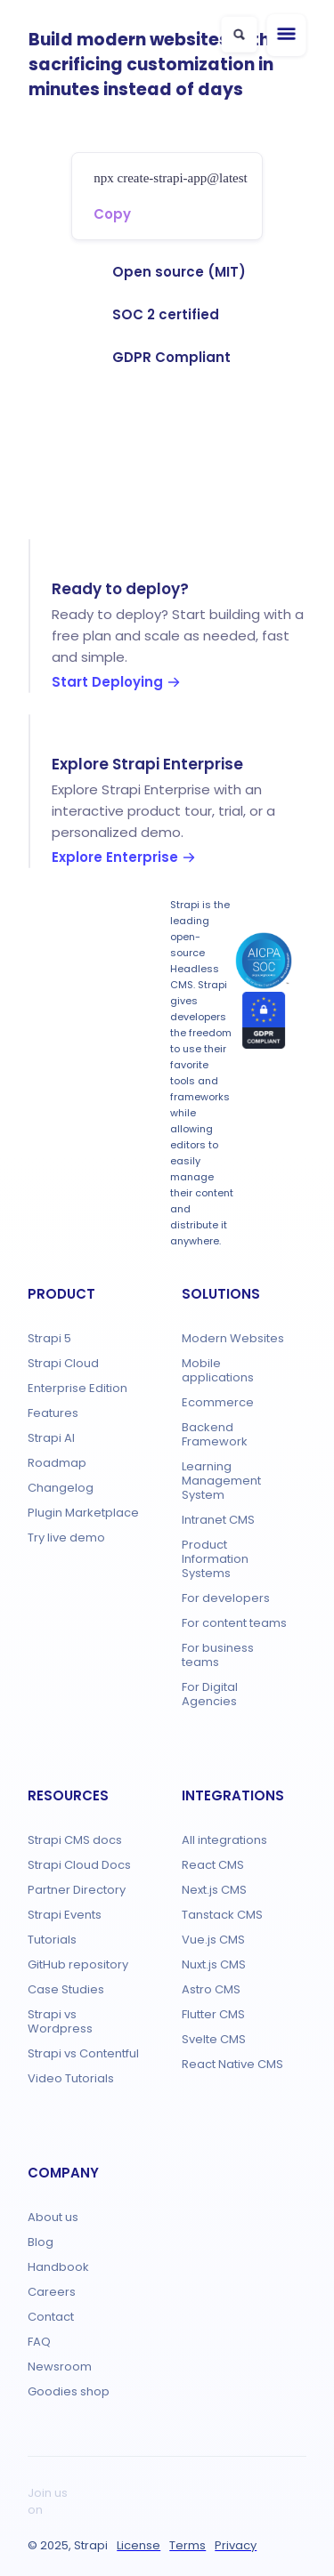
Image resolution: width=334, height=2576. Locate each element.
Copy (112, 214)
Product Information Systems (215, 1559)
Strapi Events (65, 1914)
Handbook (58, 2266)
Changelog (61, 1487)
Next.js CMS (214, 1889)
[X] (193, 2492)
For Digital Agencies (210, 1694)
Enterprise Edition (77, 1388)
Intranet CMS (218, 1519)
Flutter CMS (213, 2014)
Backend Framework (215, 1434)
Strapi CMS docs (75, 1839)
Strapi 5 (49, 1338)
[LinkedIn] (257, 2492)
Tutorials (52, 1939)
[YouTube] (129, 2510)
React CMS (213, 1864)
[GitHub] (97, 2492)
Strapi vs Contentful (83, 2053)
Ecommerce (218, 1402)
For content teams (234, 1622)
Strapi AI (51, 1437)
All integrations (224, 1839)
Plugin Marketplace (83, 1512)
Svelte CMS (214, 2039)
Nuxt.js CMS (214, 1964)
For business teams (218, 1654)
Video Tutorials (71, 2078)
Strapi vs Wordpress (60, 2021)
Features (53, 1413)
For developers (226, 1598)
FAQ (39, 2341)
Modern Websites (233, 1338)
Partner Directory (77, 1889)
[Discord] (129, 2492)
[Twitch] (161, 2492)
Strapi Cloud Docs (79, 1864)
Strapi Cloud (63, 1363)
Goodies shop (69, 2391)
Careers (52, 2291)
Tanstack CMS (222, 1914)
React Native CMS (232, 2064)
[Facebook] (225, 2492)
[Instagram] (97, 2510)
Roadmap (57, 1462)
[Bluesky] (161, 2510)
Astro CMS (211, 1989)
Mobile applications (218, 1370)
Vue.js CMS (213, 1939)
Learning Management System (221, 1480)
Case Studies (66, 1989)
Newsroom (60, 2366)
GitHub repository (78, 1964)
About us (53, 2217)
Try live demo (66, 1537)
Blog (40, 2242)
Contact (51, 2316)
